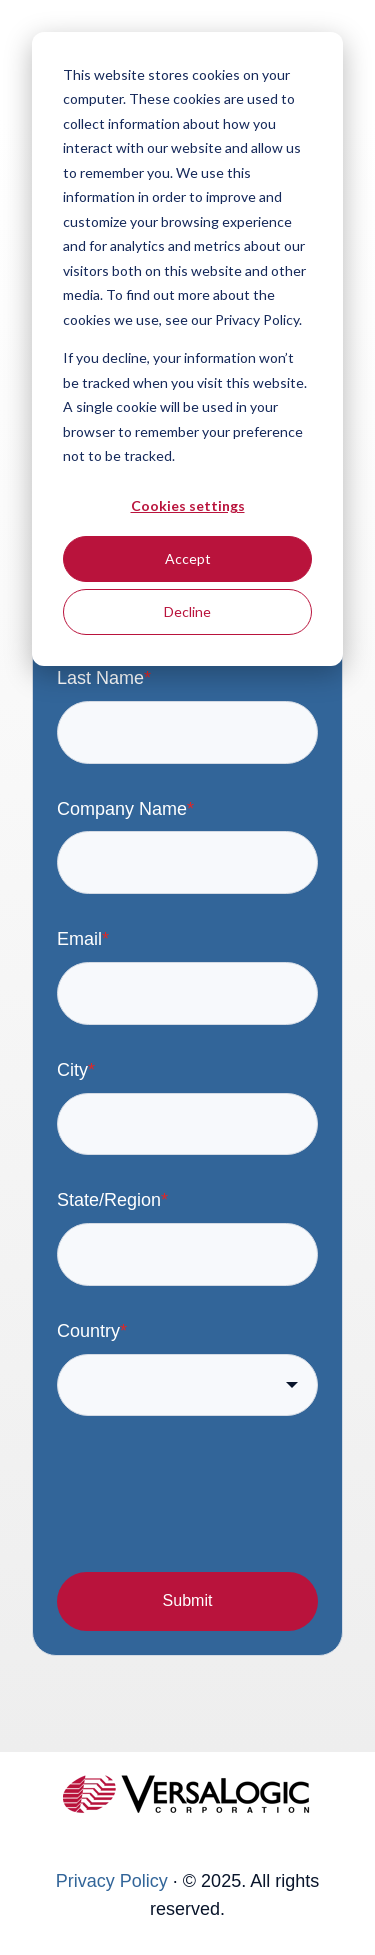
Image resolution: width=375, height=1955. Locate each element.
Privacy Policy (112, 1881)
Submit (188, 1600)
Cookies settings (188, 505)
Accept (188, 558)
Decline (187, 611)
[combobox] (187, 1385)
